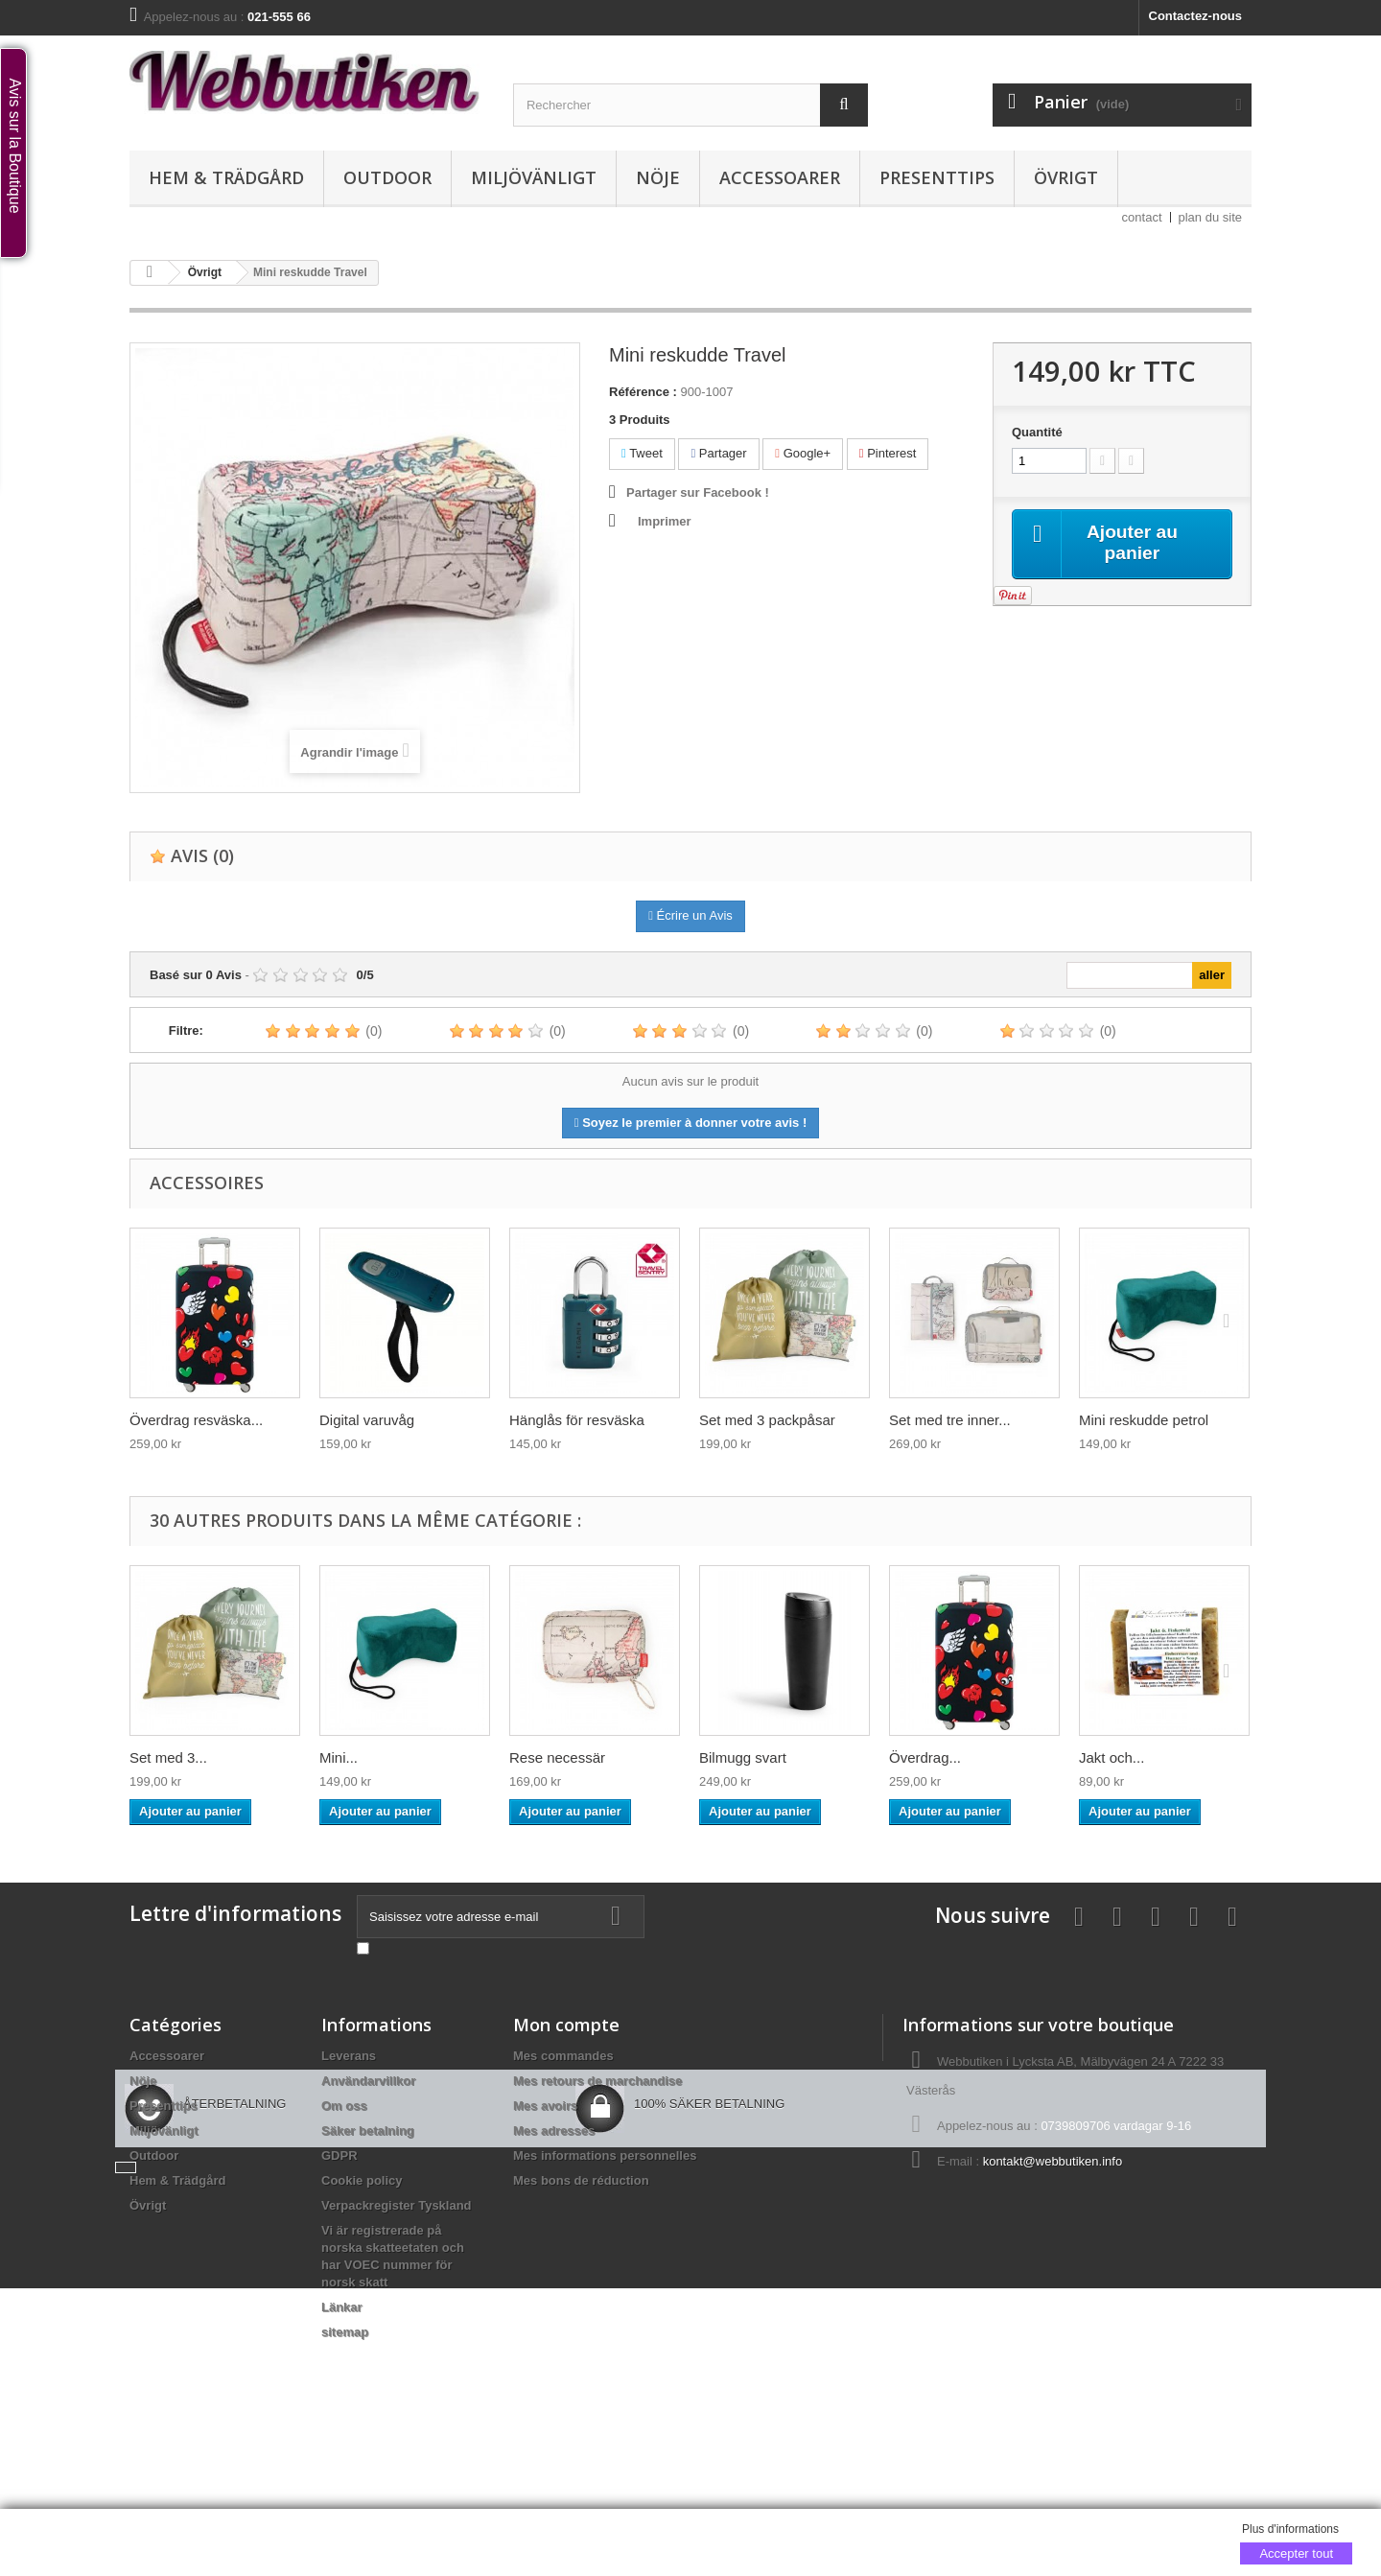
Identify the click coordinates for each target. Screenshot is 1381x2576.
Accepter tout (1296, 2553)
